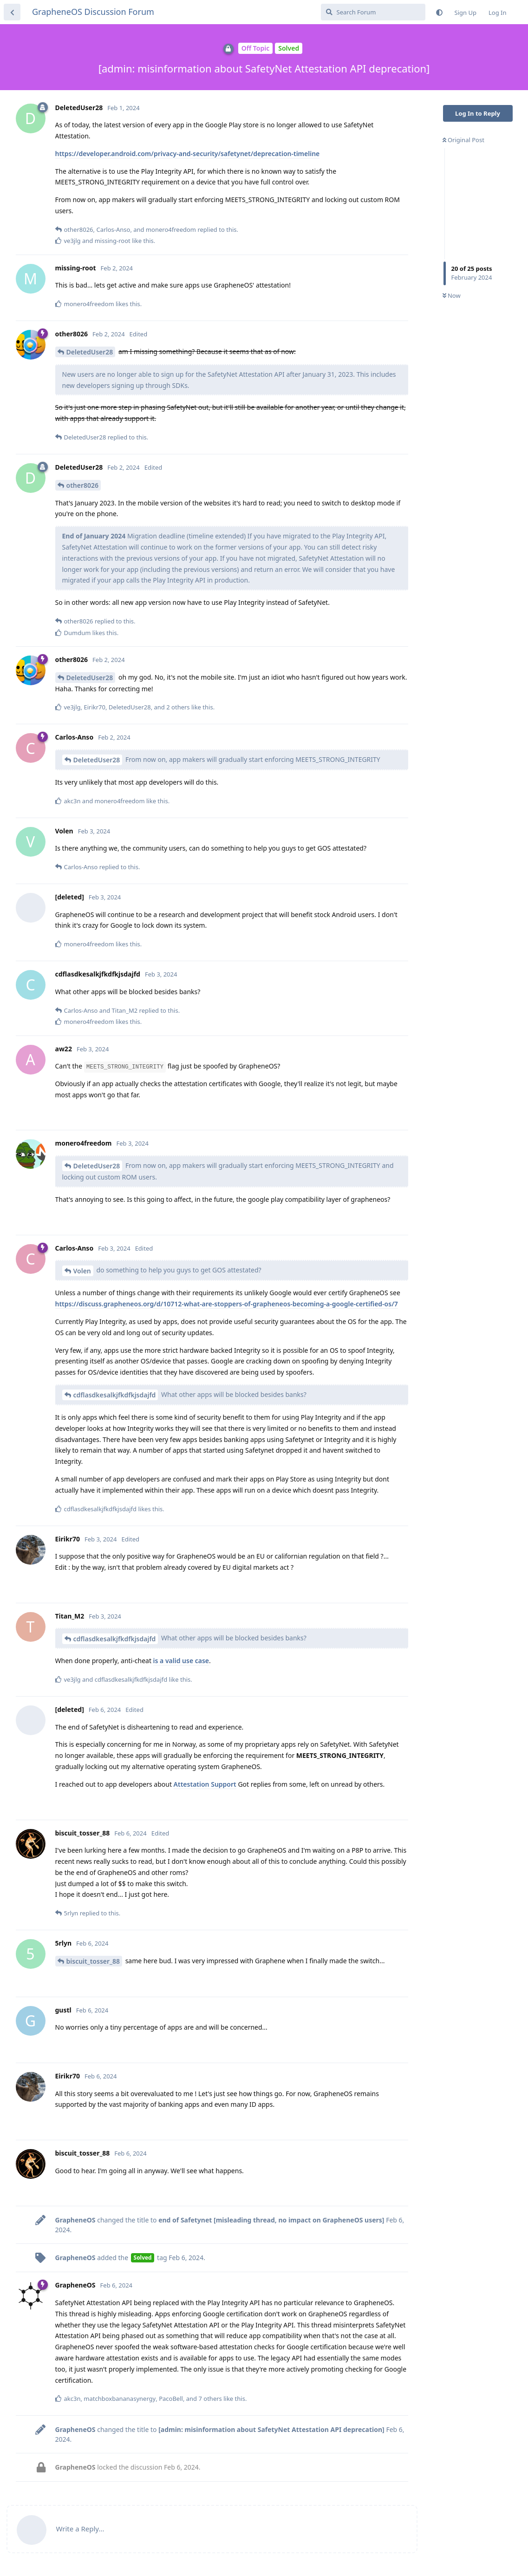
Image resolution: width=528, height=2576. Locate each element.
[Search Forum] (373, 12)
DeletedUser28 (89, 351)
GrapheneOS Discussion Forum (93, 11)
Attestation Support (205, 1784)
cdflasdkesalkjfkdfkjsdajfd (114, 1394)
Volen (82, 1270)
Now (452, 295)
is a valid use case (181, 1660)
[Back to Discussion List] (12, 12)
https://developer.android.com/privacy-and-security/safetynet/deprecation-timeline (187, 153)
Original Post (463, 140)
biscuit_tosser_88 (93, 1961)
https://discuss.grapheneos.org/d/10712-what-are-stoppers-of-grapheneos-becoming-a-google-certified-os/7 (226, 1303)
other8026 (82, 485)
